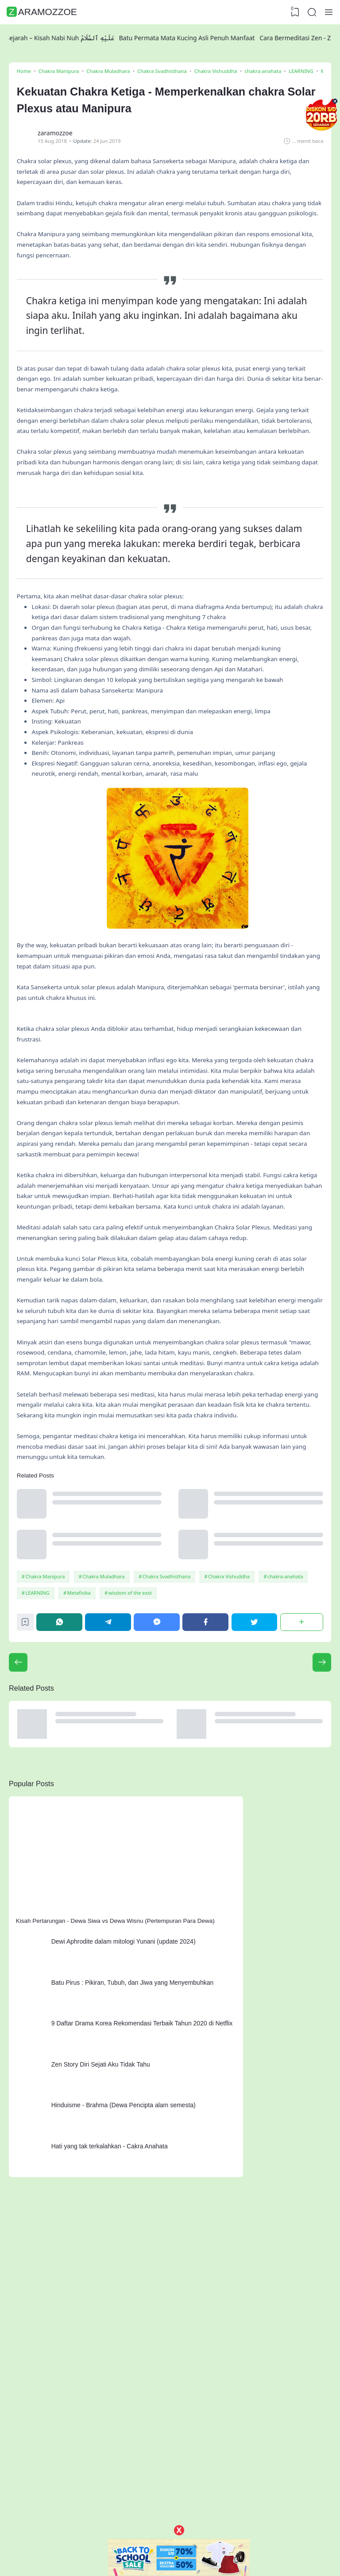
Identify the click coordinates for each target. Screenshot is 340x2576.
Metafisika (81, 1804)
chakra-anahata (288, 1787)
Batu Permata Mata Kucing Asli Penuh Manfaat (194, 38)
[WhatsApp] (62, 1835)
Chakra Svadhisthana (169, 1787)
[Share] (301, 1835)
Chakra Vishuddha (232, 1787)
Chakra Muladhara (106, 1787)
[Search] (311, 12)
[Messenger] (158, 1835)
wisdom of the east (132, 1804)
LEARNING (39, 1804)
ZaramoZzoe (43, 12)
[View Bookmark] (293, 12)
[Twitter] (254, 1835)
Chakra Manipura (46, 1787)
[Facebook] (206, 1835)
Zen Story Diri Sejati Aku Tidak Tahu (105, 2275)
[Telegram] (110, 1835)
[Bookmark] (27, 1837)
